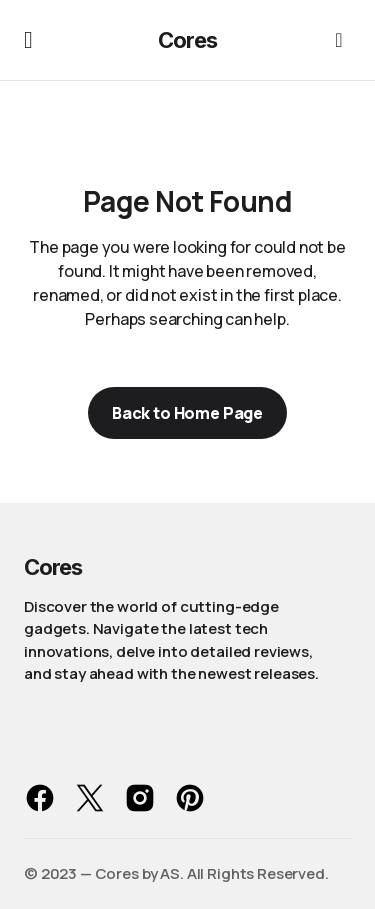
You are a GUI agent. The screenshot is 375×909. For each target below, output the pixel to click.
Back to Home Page (187, 413)
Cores (187, 40)
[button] (28, 40)
